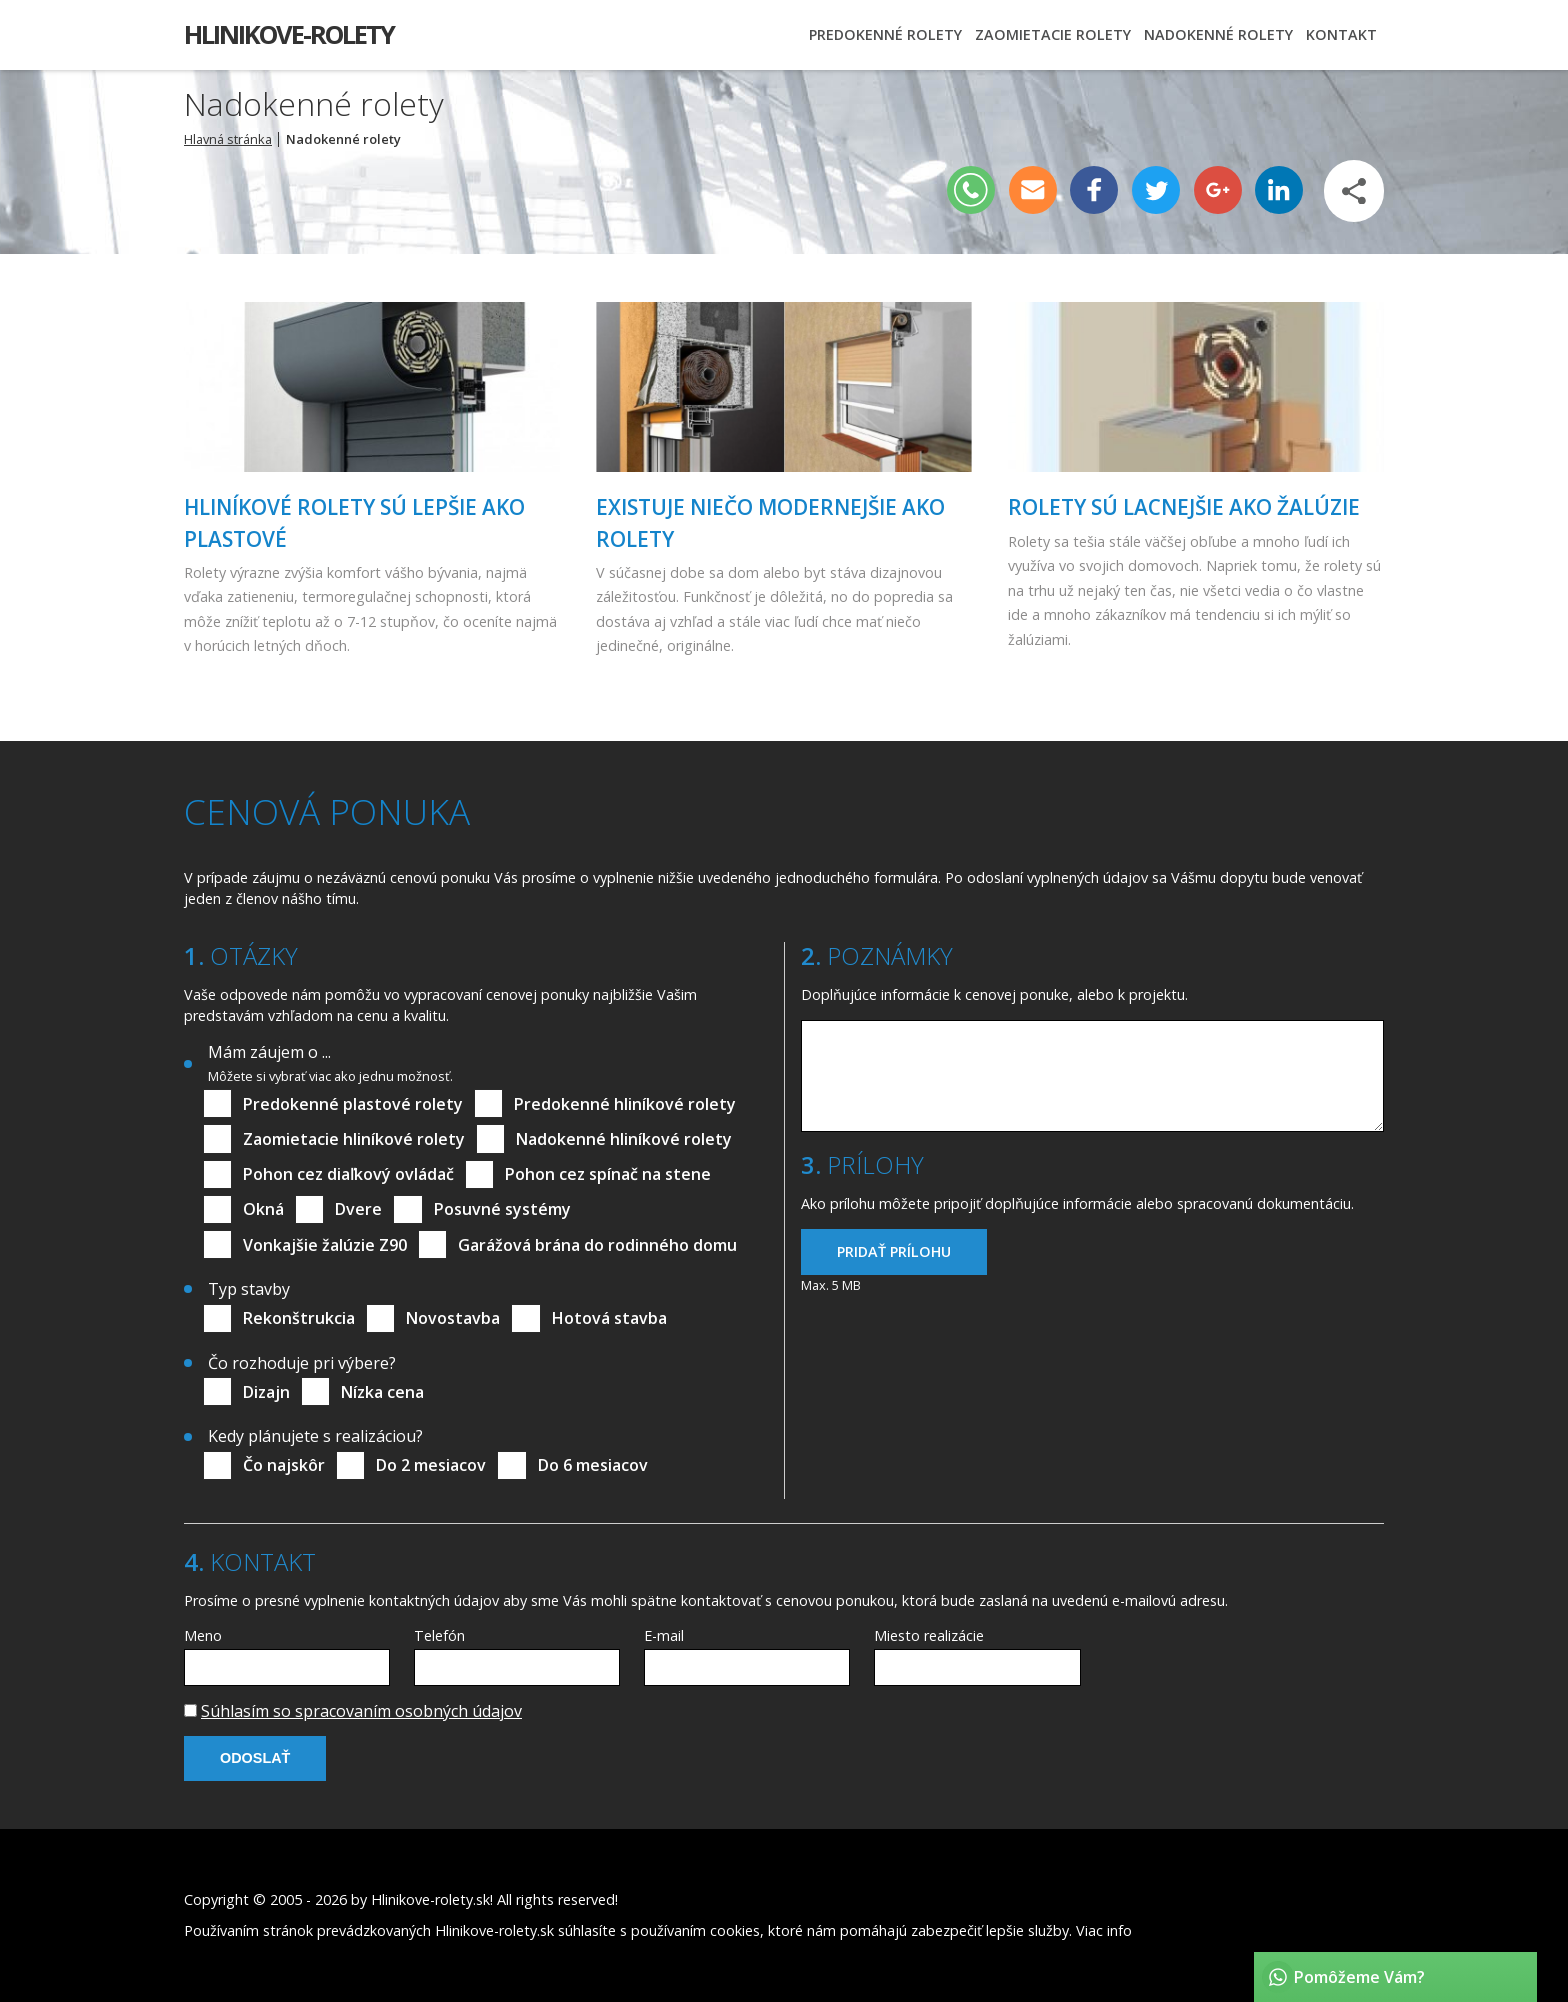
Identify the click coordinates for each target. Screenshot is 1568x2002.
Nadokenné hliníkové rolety (624, 1139)
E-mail (664, 1635)
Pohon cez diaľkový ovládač (348, 1174)
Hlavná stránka (228, 139)
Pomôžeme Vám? (1359, 1977)
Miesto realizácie (929, 1635)
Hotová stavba (609, 1318)
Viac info (1104, 1930)
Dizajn (266, 1392)
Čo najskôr (284, 1465)
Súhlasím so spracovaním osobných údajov (361, 1711)
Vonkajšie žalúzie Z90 (325, 1245)
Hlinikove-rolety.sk (430, 1899)
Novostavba (453, 1318)
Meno (203, 1635)
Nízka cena (382, 1392)
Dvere (358, 1209)
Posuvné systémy (502, 1209)
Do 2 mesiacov (431, 1465)
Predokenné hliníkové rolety (625, 1104)
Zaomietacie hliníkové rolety (354, 1139)
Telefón (439, 1635)
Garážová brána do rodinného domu (597, 1245)
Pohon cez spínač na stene (608, 1174)
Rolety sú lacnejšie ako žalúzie (1184, 507)
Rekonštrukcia (299, 1318)
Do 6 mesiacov (593, 1465)
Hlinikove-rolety (289, 34)
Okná (263, 1209)
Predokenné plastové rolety (353, 1104)
